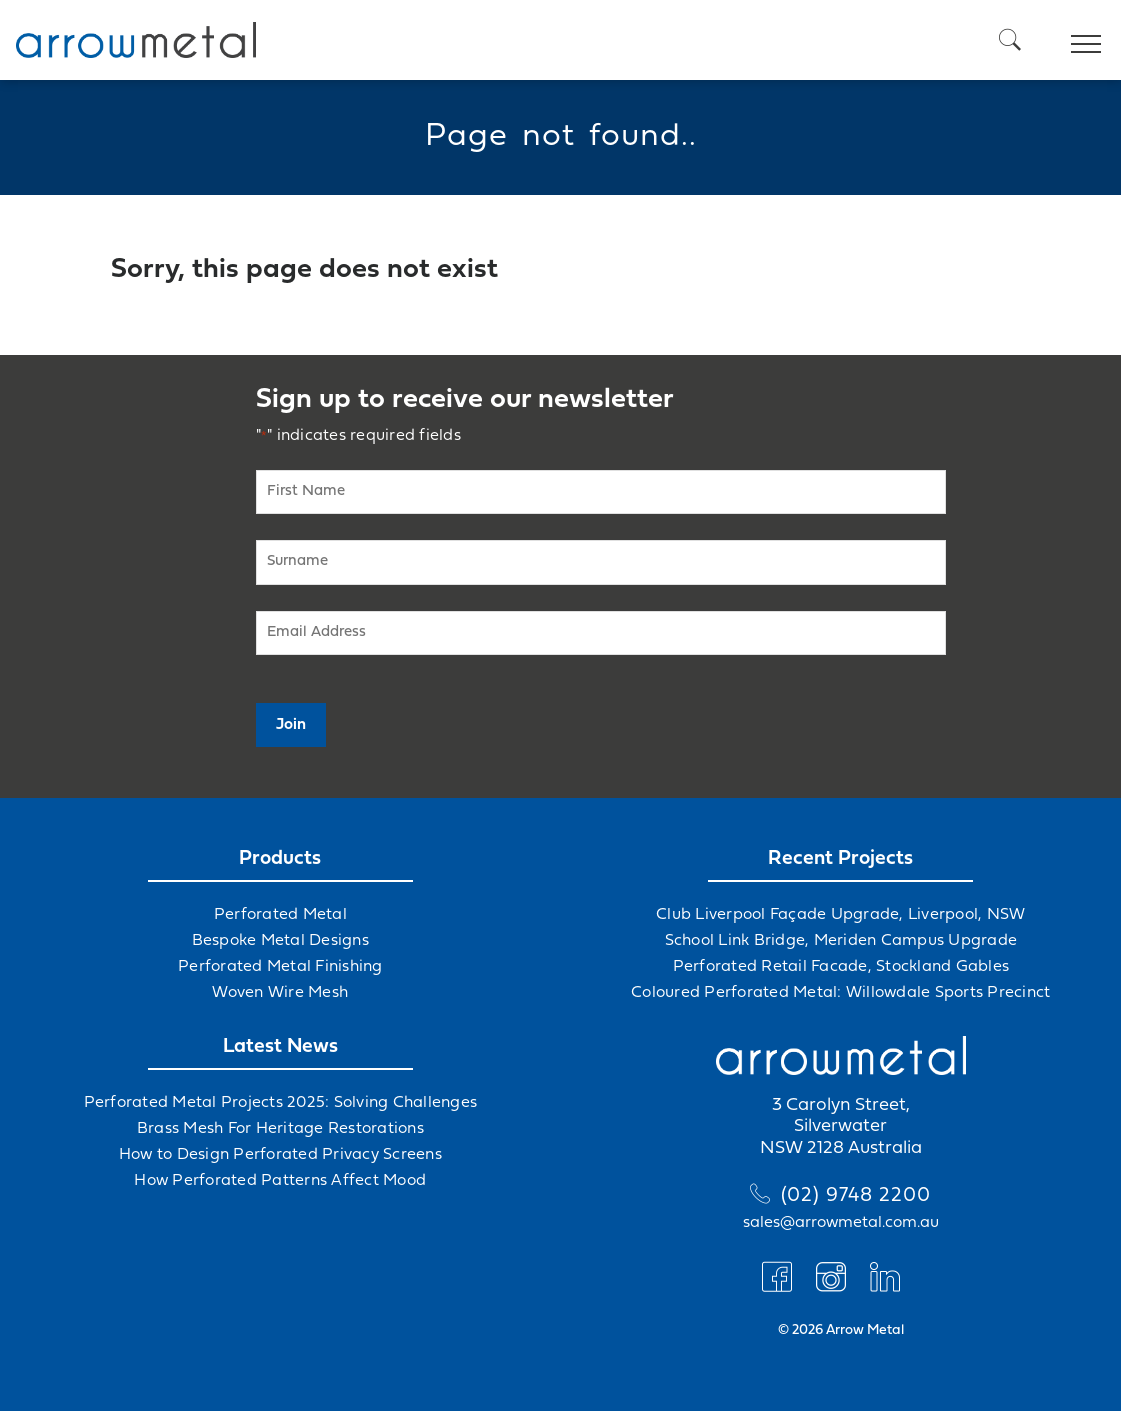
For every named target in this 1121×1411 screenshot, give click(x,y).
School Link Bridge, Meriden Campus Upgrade (841, 941)
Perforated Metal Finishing (280, 967)
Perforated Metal (280, 915)
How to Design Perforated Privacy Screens (280, 1155)
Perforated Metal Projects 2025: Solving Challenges (281, 1103)
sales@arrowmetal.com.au (841, 1223)
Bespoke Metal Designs (280, 941)
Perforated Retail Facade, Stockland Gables (841, 967)
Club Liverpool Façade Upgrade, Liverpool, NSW (840, 915)
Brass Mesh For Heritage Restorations (280, 1129)
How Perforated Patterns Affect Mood (280, 1181)
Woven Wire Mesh (280, 993)
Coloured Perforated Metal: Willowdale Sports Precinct (840, 993)
